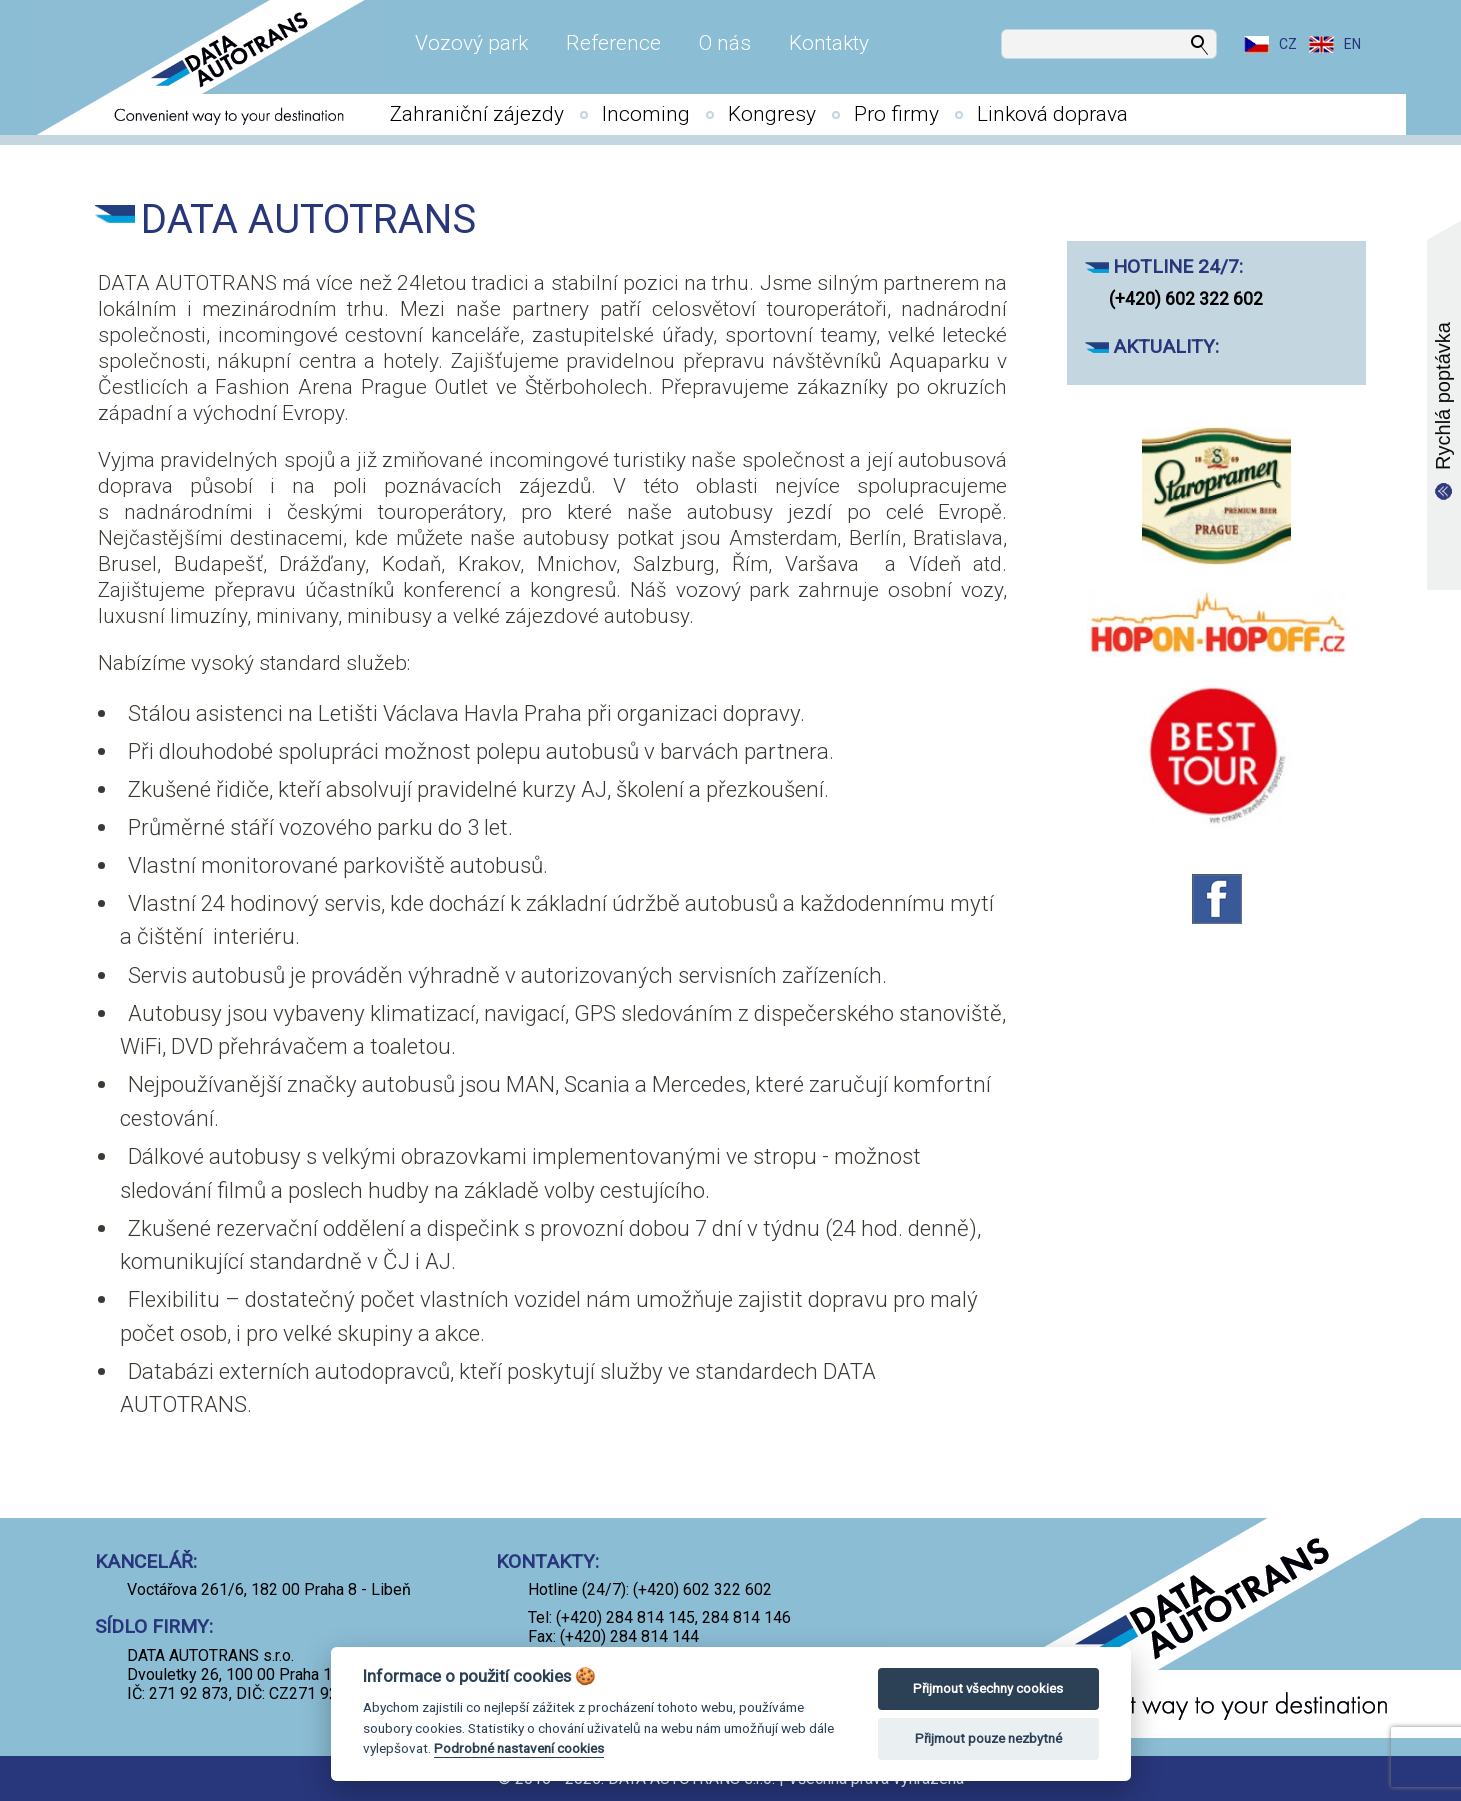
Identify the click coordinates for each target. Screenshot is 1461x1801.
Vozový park (471, 43)
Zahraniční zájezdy (477, 114)
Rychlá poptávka (1443, 396)
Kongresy (772, 114)
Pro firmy (896, 114)
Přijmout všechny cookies (988, 1688)
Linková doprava (1052, 114)
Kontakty (829, 43)
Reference (613, 43)
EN (1352, 44)
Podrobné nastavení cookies (519, 1748)
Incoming (646, 114)
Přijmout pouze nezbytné (988, 1738)
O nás (725, 43)
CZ (1288, 44)
